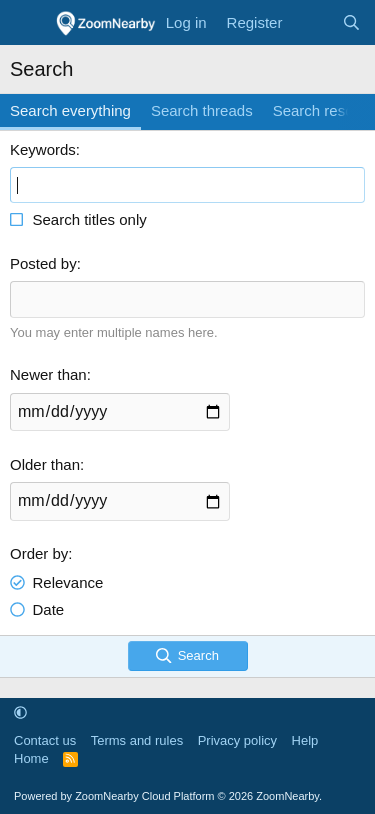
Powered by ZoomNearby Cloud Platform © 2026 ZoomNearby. (168, 796)
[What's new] (311, 22)
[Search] (351, 22)
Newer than (48, 374)
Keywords (43, 149)
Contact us (45, 740)
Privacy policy (237, 740)
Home (31, 758)
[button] (20, 712)
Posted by (43, 263)
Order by (39, 553)
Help (305, 740)
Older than (45, 464)
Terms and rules (137, 740)
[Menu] (27, 23)
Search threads (202, 110)
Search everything (70, 110)
